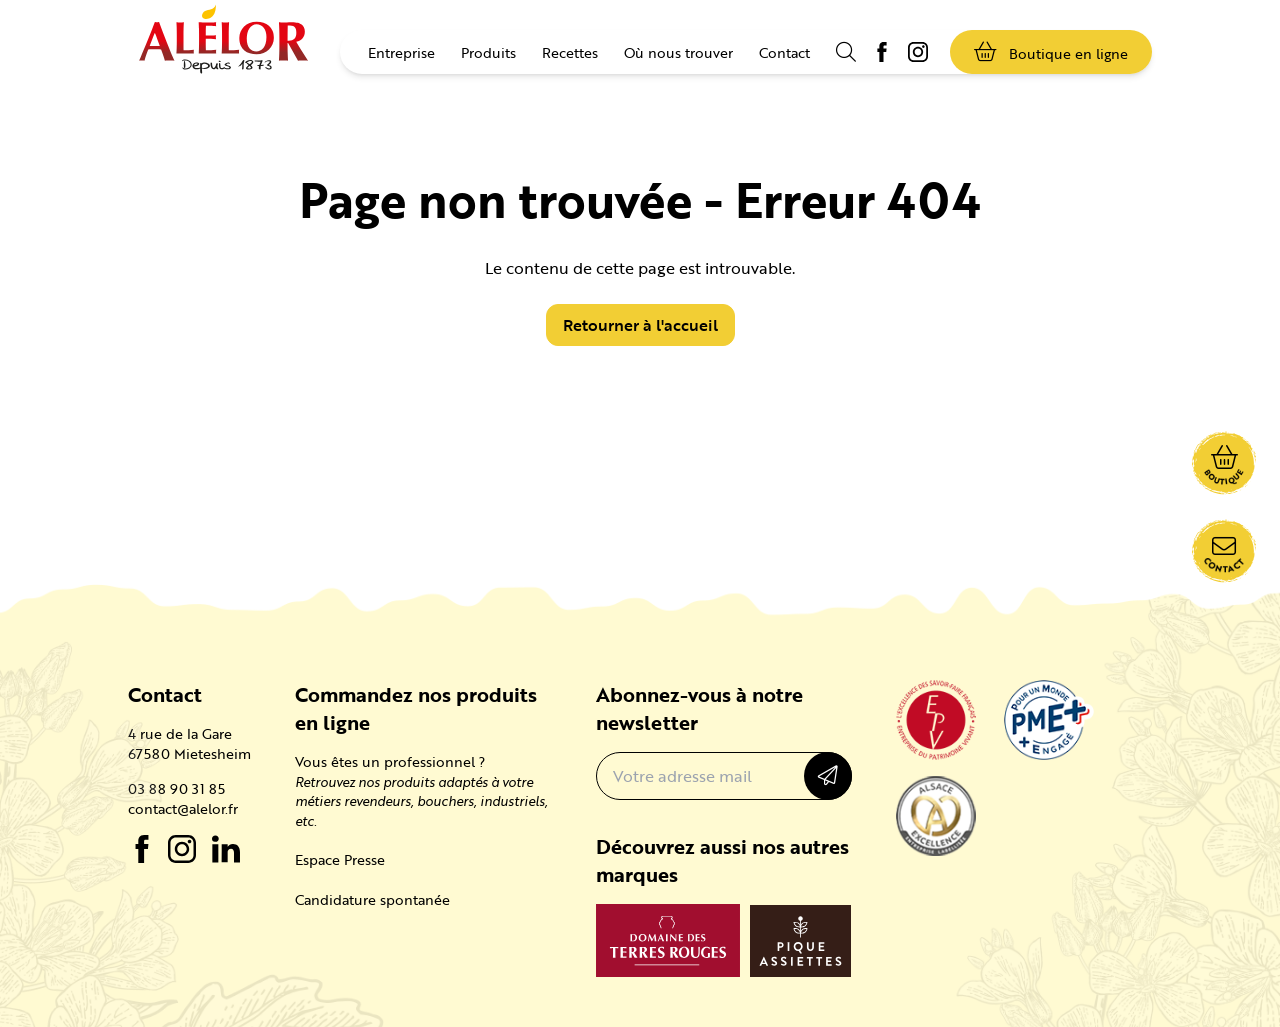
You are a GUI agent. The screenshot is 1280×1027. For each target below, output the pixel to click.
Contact (784, 52)
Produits (488, 52)
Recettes (570, 52)
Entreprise (401, 52)
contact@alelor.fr (183, 809)
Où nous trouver (678, 52)
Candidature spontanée (372, 899)
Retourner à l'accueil (640, 325)
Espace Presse (340, 859)
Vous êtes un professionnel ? (390, 761)
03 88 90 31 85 (176, 789)
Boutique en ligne (1051, 52)
